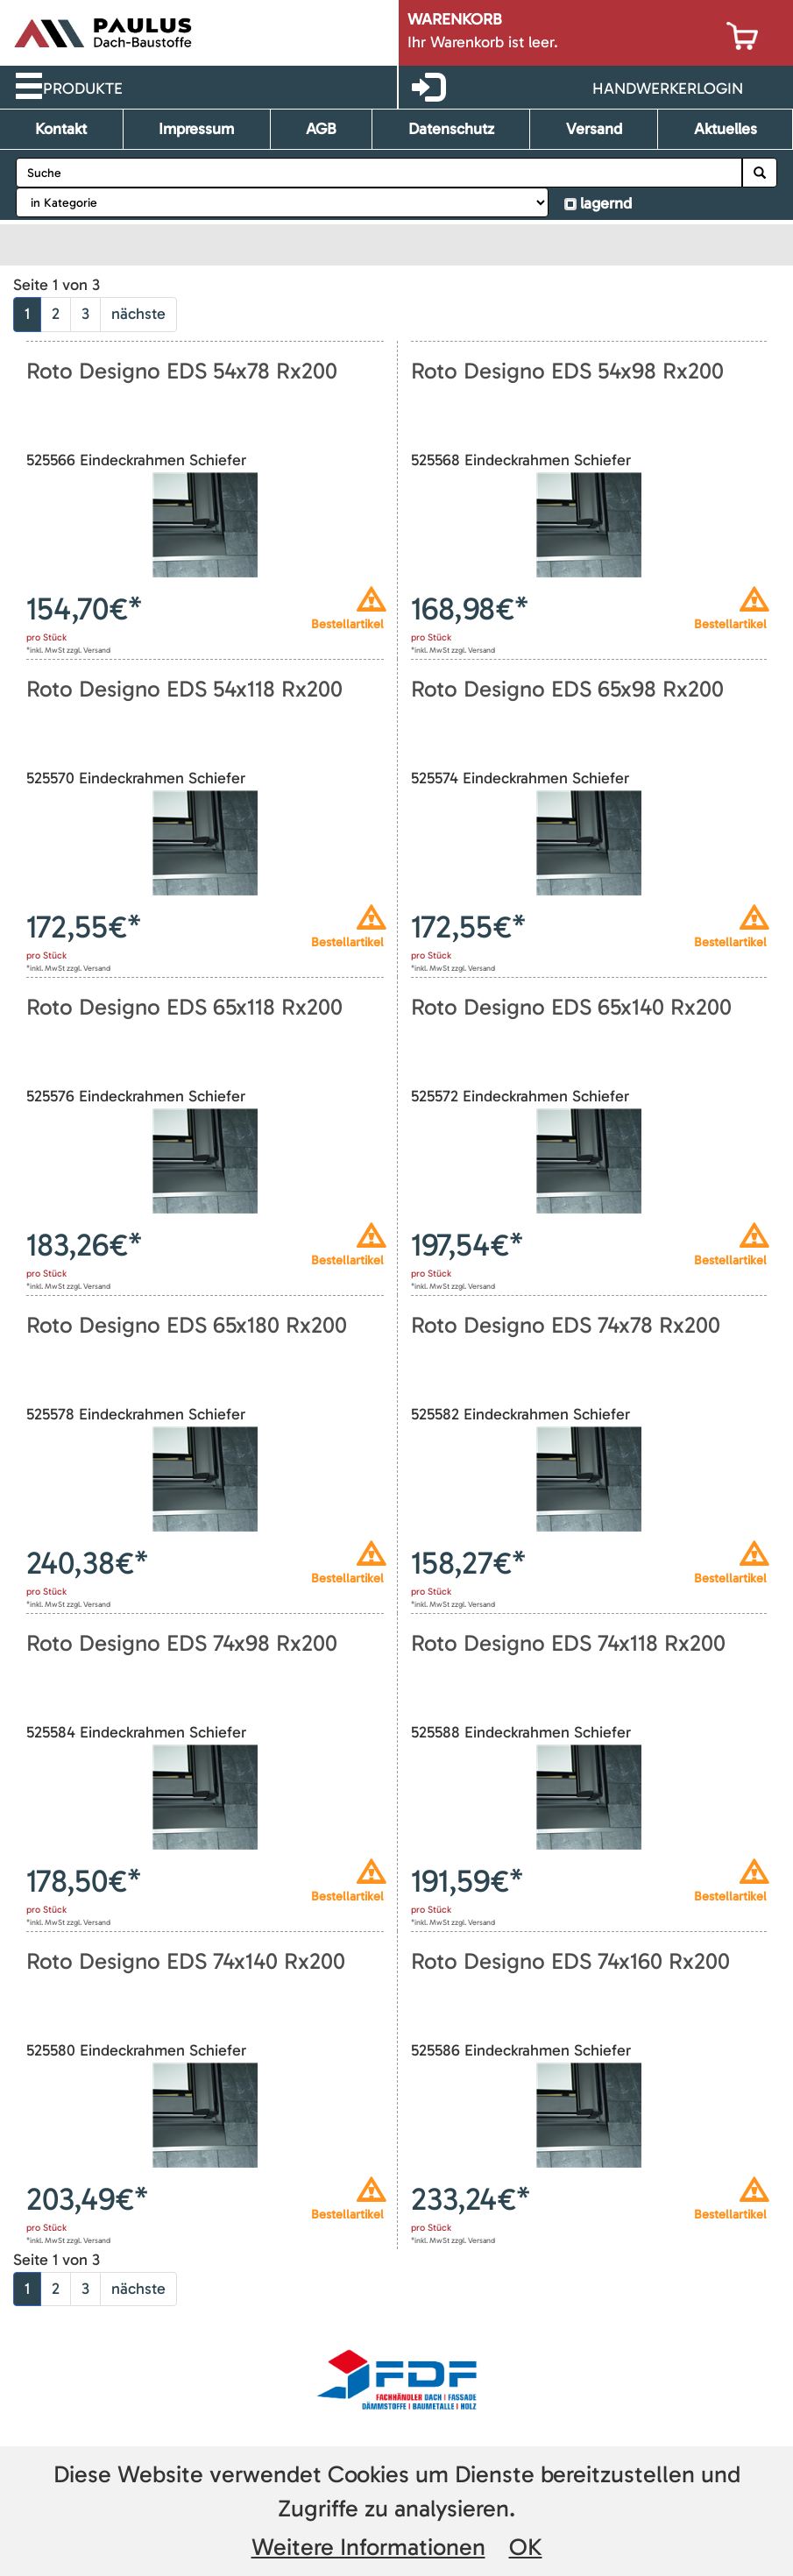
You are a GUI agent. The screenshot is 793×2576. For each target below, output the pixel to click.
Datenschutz (451, 128)
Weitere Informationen (368, 2547)
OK (525, 2547)
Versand (594, 128)
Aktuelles (725, 128)
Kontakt (61, 128)
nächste (138, 313)
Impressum (196, 128)
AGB (321, 128)
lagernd (606, 203)
